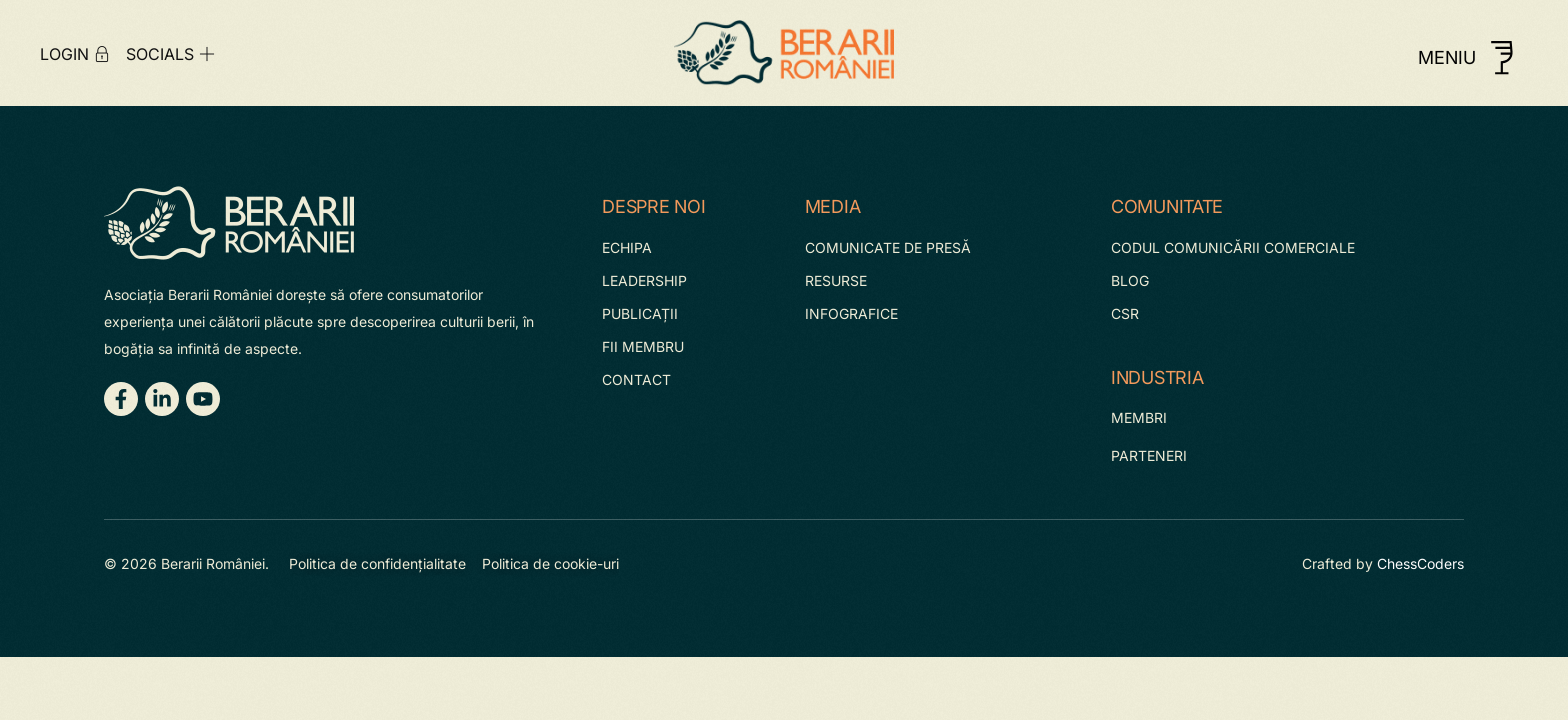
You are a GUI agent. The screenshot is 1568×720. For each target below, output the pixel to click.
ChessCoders (1420, 563)
